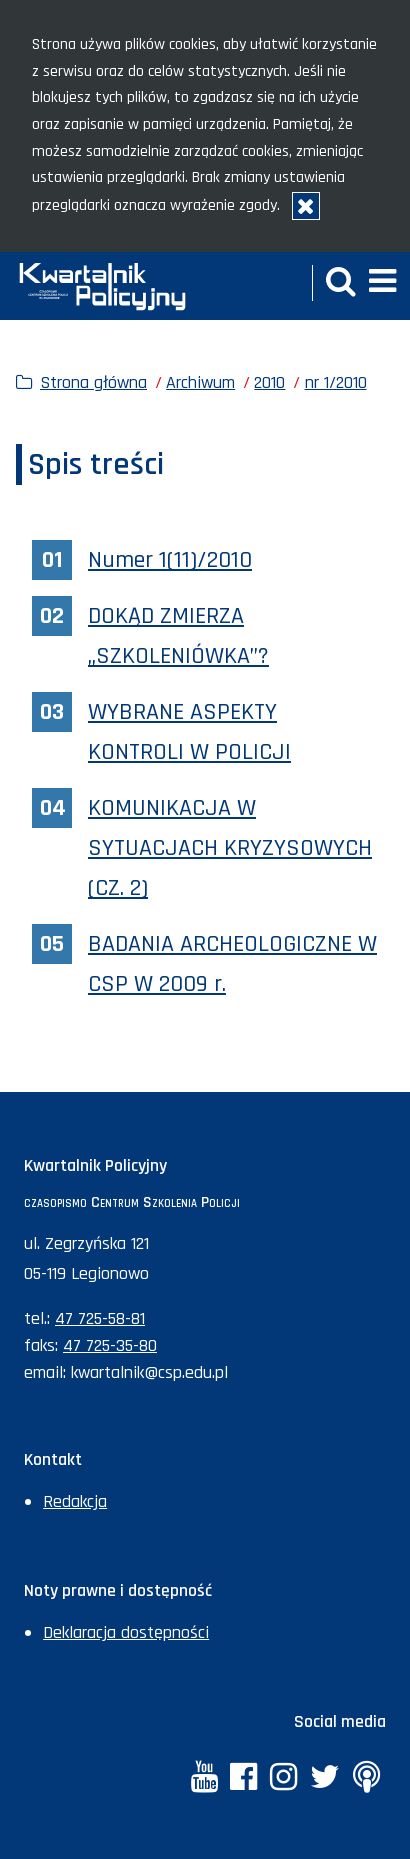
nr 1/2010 (336, 382)
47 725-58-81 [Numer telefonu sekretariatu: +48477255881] (100, 1318)
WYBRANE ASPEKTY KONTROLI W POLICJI (189, 732)
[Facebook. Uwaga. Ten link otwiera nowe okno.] (243, 1779)
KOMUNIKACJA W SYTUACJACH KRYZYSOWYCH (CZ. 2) (230, 848)
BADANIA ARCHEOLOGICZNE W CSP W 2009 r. (232, 964)
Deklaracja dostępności (126, 1632)
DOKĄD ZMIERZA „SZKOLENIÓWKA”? (178, 636)
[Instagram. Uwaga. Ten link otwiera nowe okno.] (283, 1779)
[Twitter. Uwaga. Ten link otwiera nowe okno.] (325, 1779)
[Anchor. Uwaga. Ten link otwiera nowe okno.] (365, 1779)
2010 (269, 382)
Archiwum (200, 382)
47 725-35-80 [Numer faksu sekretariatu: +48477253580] (110, 1345)
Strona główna (93, 382)
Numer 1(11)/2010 (170, 560)
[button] (341, 283)
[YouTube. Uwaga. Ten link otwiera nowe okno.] (203, 1779)
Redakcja (75, 1501)
